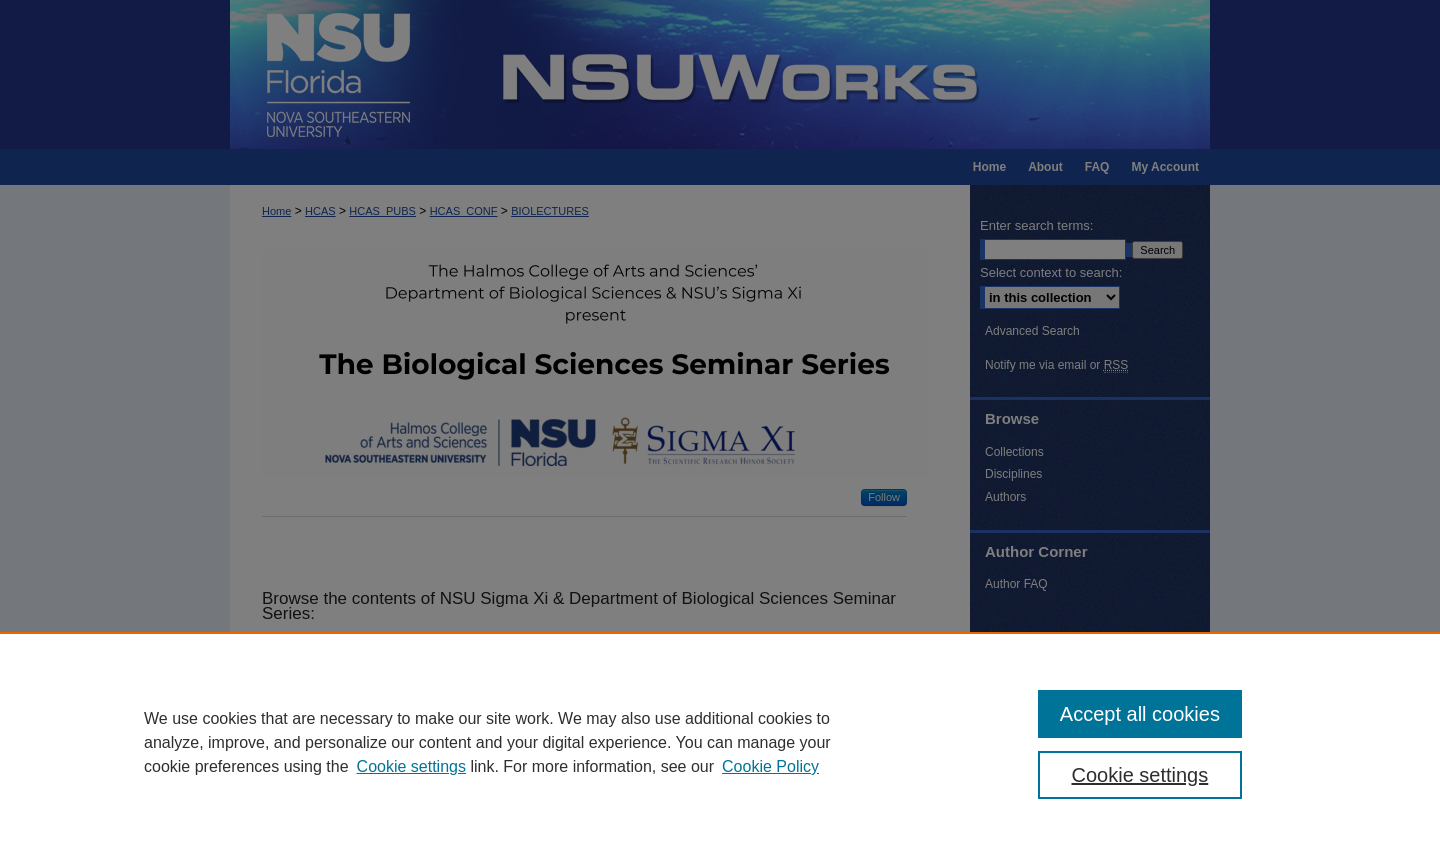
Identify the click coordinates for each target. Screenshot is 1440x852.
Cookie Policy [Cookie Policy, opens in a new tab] (770, 766)
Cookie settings (411, 766)
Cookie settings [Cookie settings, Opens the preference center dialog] (1140, 775)
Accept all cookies (1140, 714)
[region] (720, 742)
